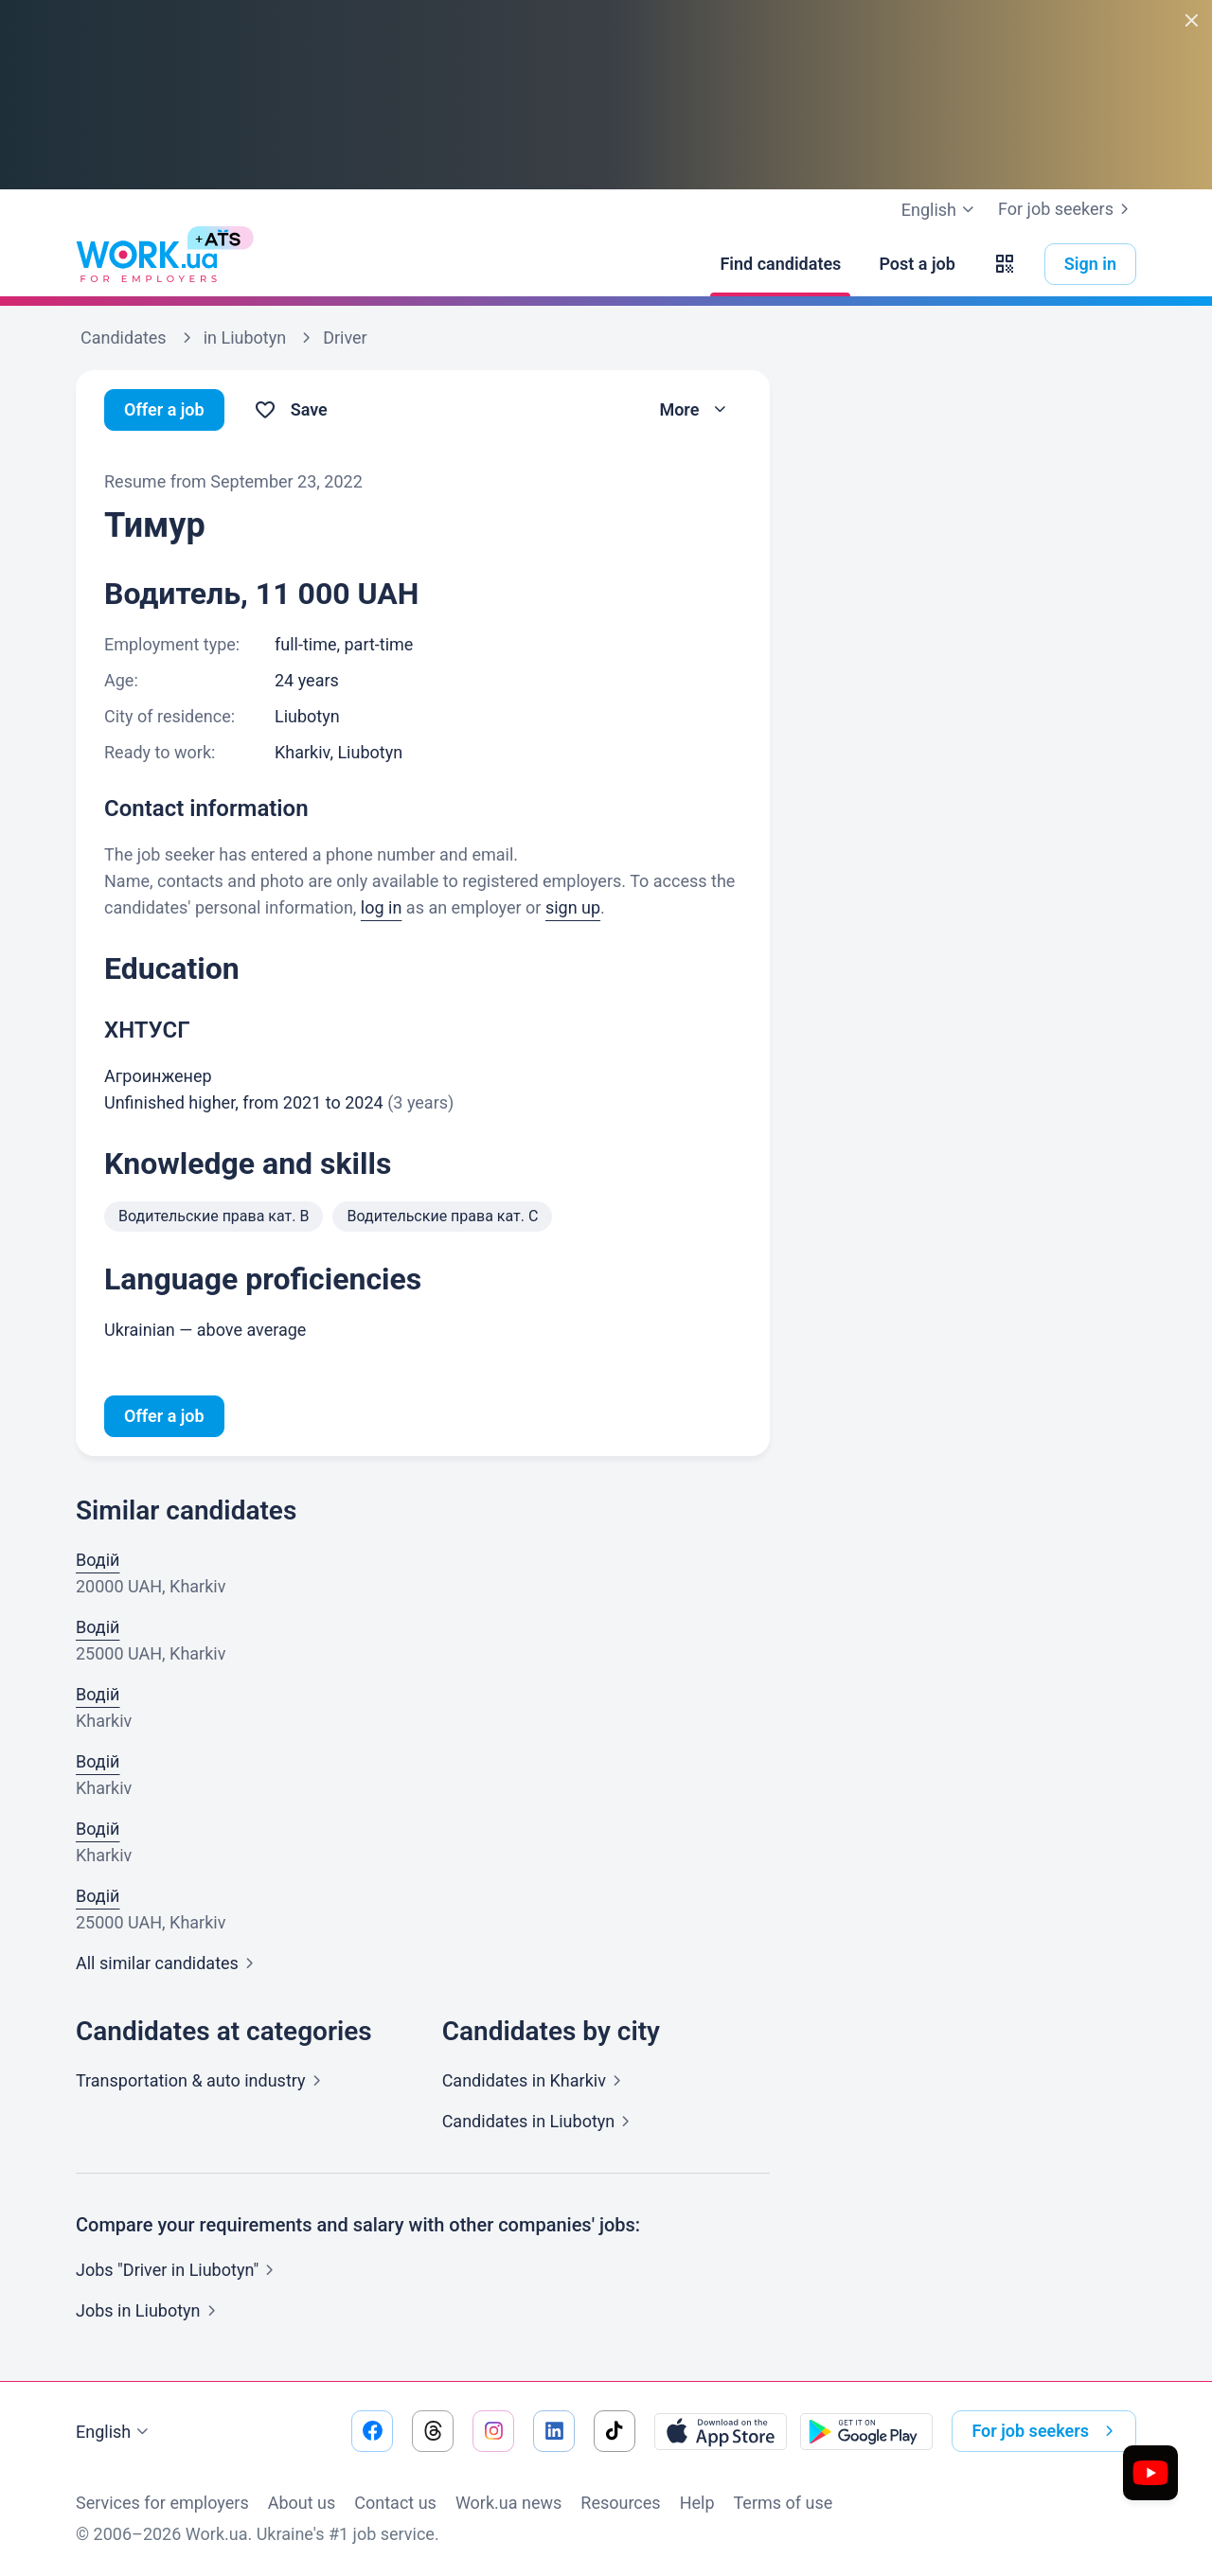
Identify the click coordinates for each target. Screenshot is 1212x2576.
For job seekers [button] (1046, 2431)
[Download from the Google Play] (866, 2431)
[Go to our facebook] (372, 2431)
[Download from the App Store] (720, 2431)
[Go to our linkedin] (554, 2431)
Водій (97, 1560)
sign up (572, 907)
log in (381, 907)
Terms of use (783, 2503)
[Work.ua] (147, 264)
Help (697, 2503)
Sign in (1090, 264)
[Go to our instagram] (493, 2431)
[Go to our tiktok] (614, 2431)
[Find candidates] (780, 264)
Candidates (535, 2080)
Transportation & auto (202, 2080)
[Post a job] (916, 264)
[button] (1004, 264)
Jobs (149, 2310)
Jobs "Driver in (178, 2270)
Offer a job (164, 409)
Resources (620, 2503)
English (114, 2432)
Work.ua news (508, 2503)
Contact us (395, 2503)
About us (302, 2503)
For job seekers (1067, 209)
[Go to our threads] (433, 2431)
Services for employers (162, 2503)
